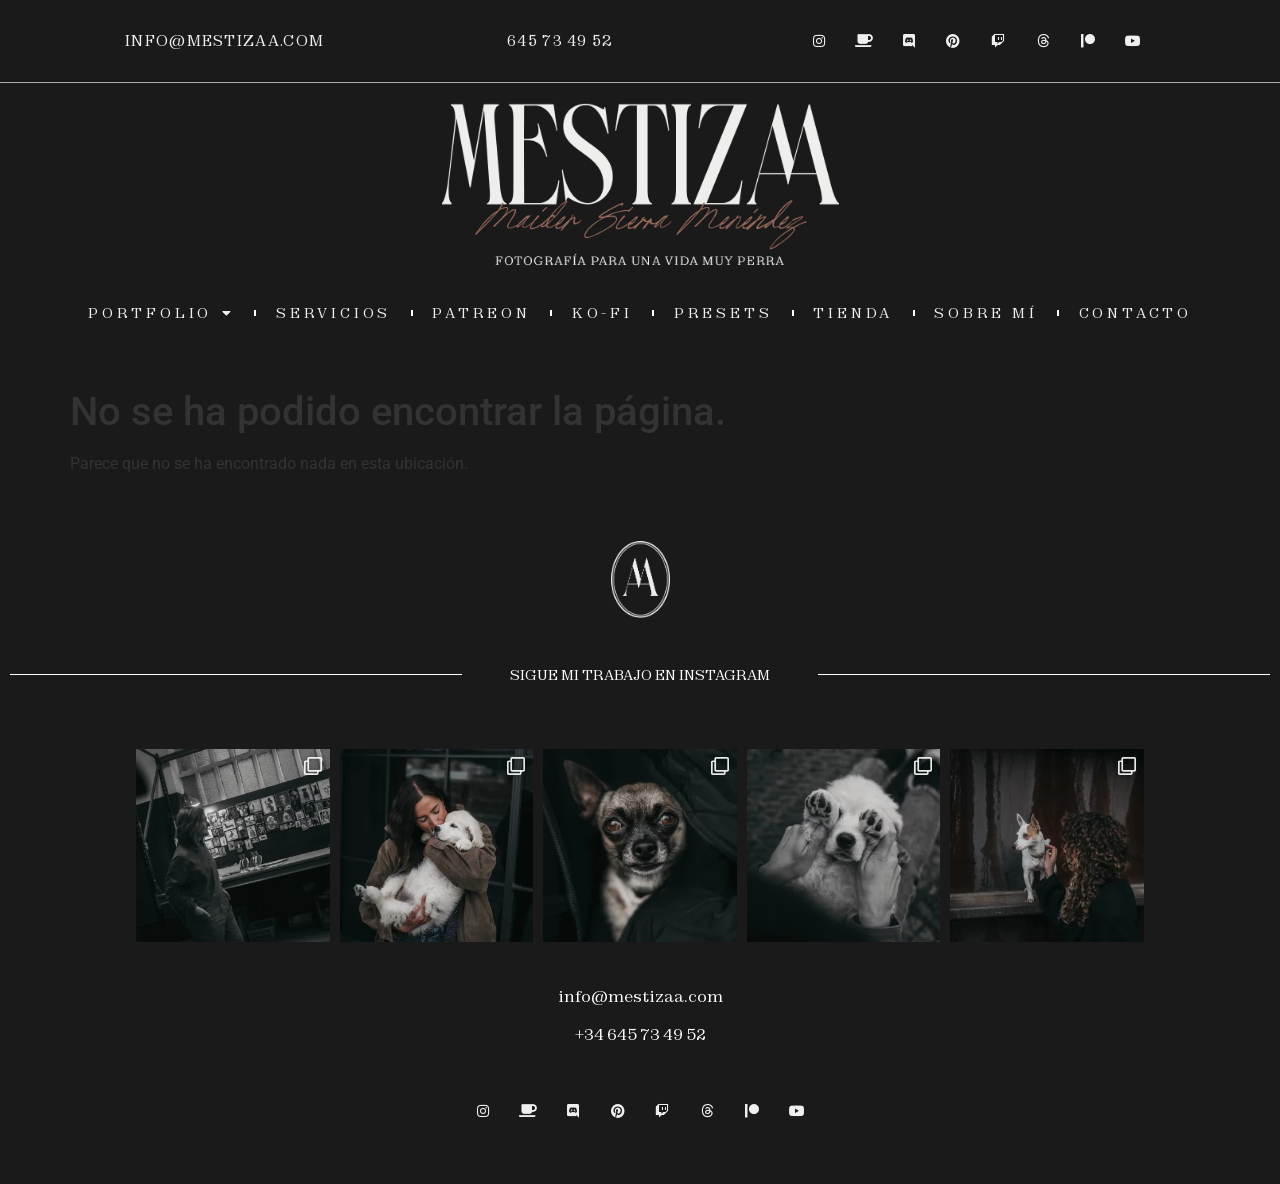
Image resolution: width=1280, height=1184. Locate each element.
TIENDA (853, 313)
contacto (1135, 313)
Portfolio (161, 313)
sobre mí (985, 313)
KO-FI (602, 313)
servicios (333, 313)
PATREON (481, 313)
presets (723, 313)
